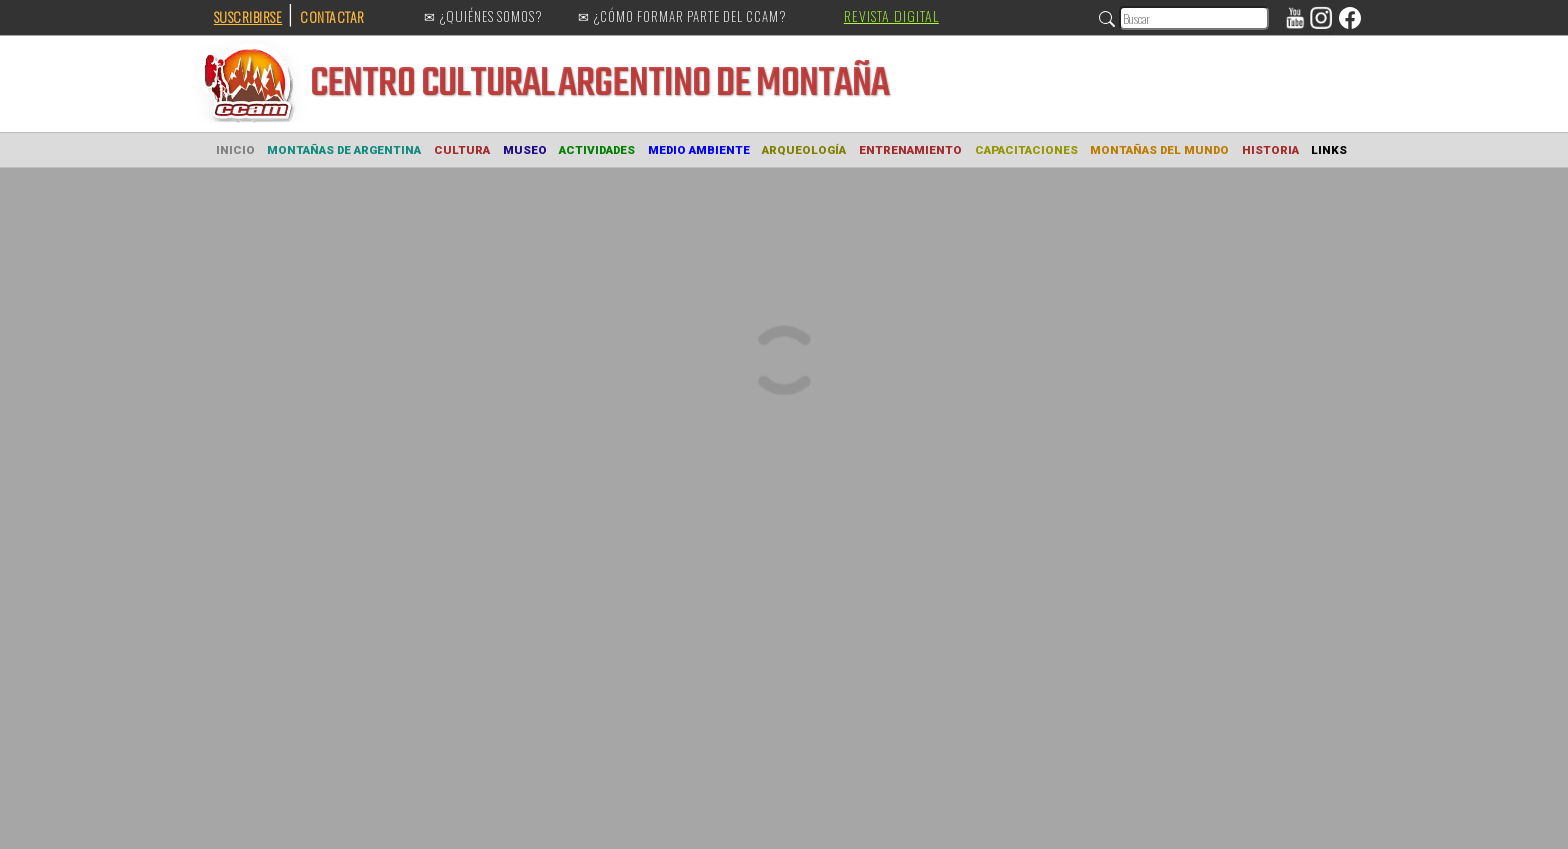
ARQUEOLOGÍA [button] (804, 150)
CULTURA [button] (462, 150)
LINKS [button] (1329, 150)
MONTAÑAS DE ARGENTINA (344, 150)
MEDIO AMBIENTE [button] (699, 150)
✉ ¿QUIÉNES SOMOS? (483, 17)
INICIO (235, 150)
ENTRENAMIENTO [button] (910, 150)
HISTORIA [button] (1270, 150)
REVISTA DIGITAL (891, 15)
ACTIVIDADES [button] (597, 150)
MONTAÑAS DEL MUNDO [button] (1159, 150)
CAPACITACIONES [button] (1026, 150)
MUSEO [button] (525, 150)
